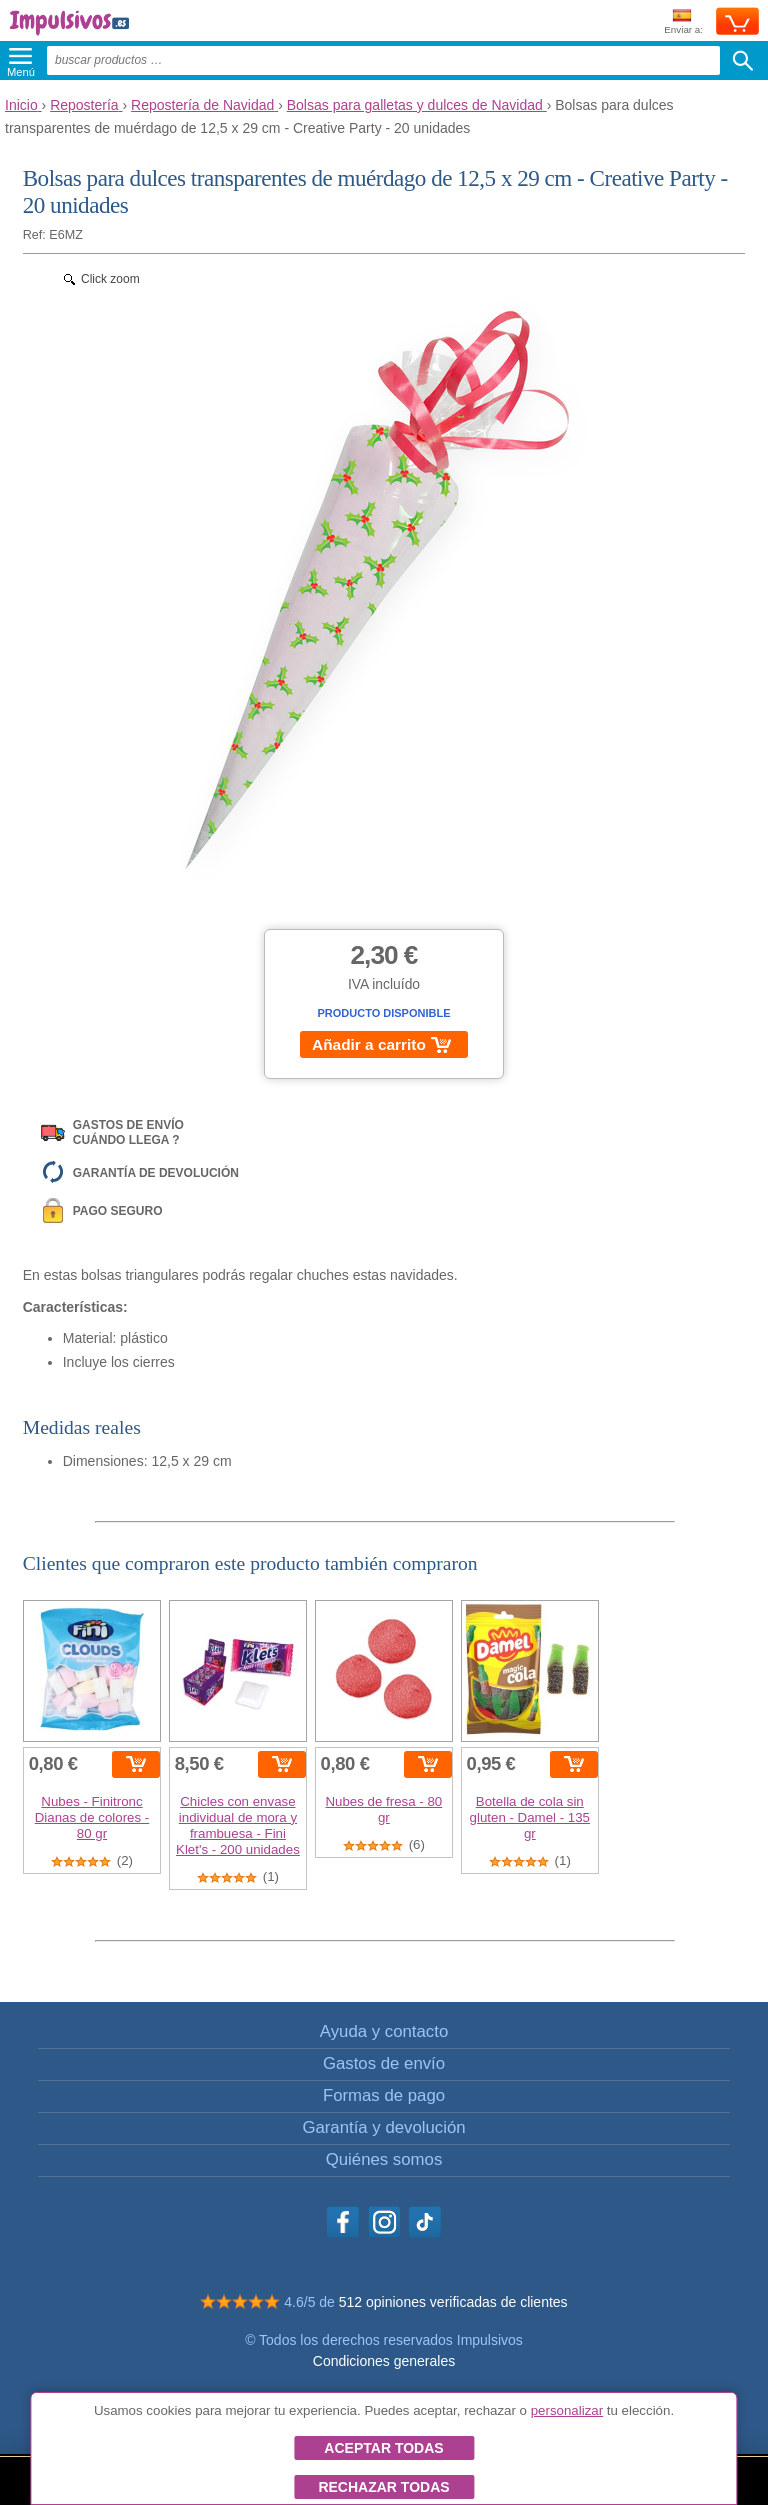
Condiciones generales (384, 2361)
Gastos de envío (384, 2063)
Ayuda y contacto (384, 2031)
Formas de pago (384, 2095)
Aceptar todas (383, 2448)
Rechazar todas (383, 2487)
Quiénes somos (384, 2159)
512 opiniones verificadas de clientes (453, 2302)
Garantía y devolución (383, 2127)
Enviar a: (683, 22)
